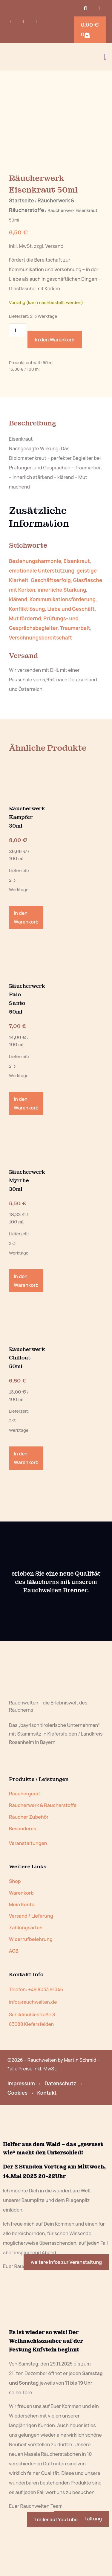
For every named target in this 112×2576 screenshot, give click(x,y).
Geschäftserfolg (51, 625)
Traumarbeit (75, 673)
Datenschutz (60, 2128)
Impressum (21, 2128)
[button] (85, 8)
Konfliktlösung (27, 654)
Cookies (17, 2138)
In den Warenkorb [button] (26, 962)
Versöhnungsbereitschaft (40, 683)
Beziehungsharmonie (35, 606)
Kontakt (47, 2138)
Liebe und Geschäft (71, 654)
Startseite (21, 245)
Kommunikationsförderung (63, 644)
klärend (18, 644)
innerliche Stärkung (62, 635)
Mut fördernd (25, 663)
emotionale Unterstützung (41, 616)
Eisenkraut (77, 606)
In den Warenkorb (54, 385)
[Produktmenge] (17, 376)
